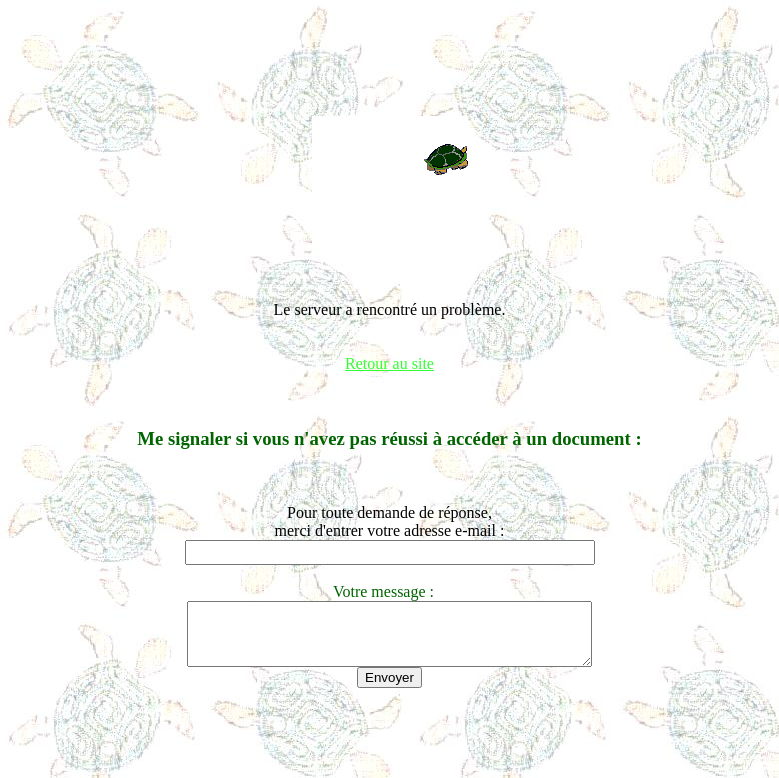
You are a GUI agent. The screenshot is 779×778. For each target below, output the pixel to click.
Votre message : (389, 591)
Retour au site (389, 363)
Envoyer (389, 689)
